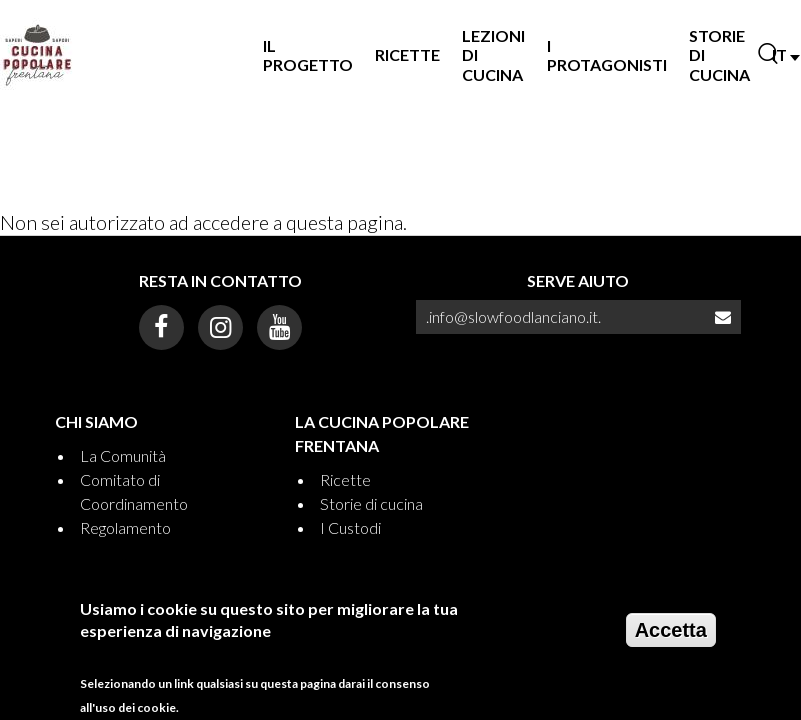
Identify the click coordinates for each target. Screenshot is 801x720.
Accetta (671, 637)
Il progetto (308, 55)
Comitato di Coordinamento (134, 491)
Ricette (407, 54)
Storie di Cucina (719, 54)
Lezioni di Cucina (493, 54)
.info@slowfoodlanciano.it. (513, 316)
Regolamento (125, 527)
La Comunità (123, 455)
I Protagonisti (607, 55)
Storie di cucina (371, 503)
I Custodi (350, 527)
